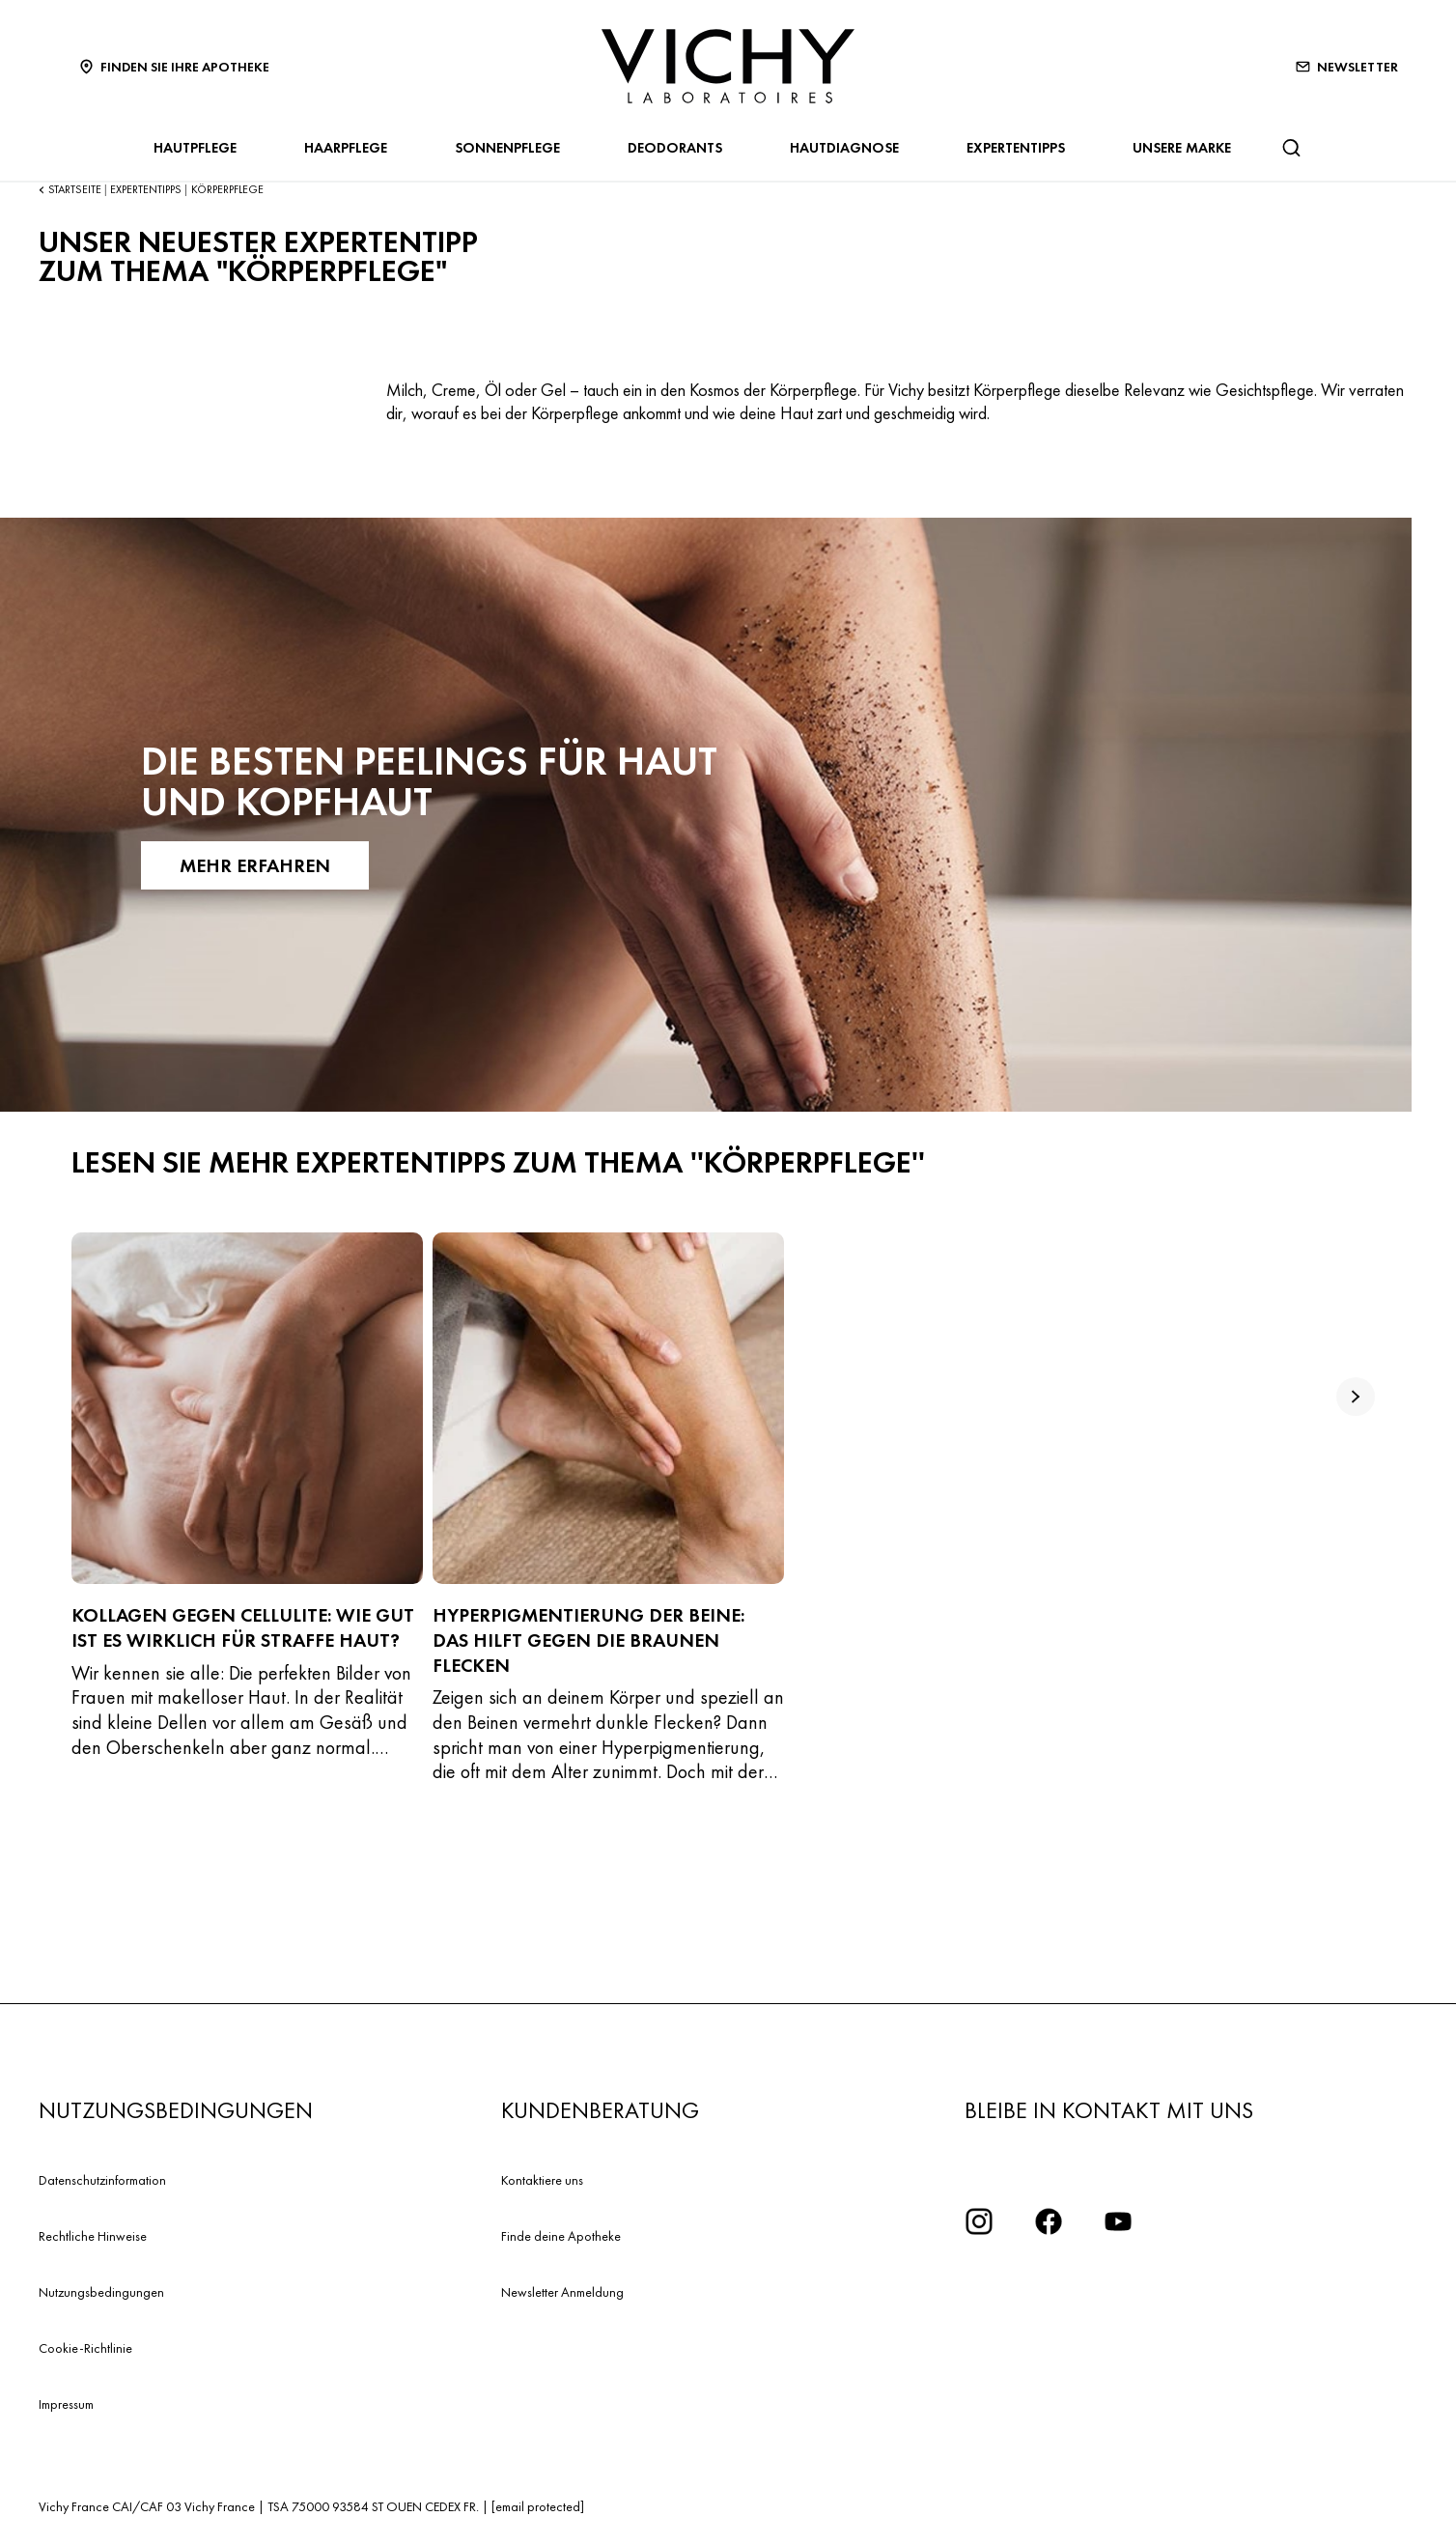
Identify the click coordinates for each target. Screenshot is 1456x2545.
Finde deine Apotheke (561, 2236)
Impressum (66, 2404)
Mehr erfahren (255, 865)
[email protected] (537, 2506)
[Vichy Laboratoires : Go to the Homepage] (728, 66)
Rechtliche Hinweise (93, 2236)
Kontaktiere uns (542, 2180)
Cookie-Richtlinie (85, 2348)
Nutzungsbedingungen (101, 2292)
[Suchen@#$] (1290, 147)
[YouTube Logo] (1118, 2221)
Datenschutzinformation (102, 2180)
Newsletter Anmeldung (562, 2292)
